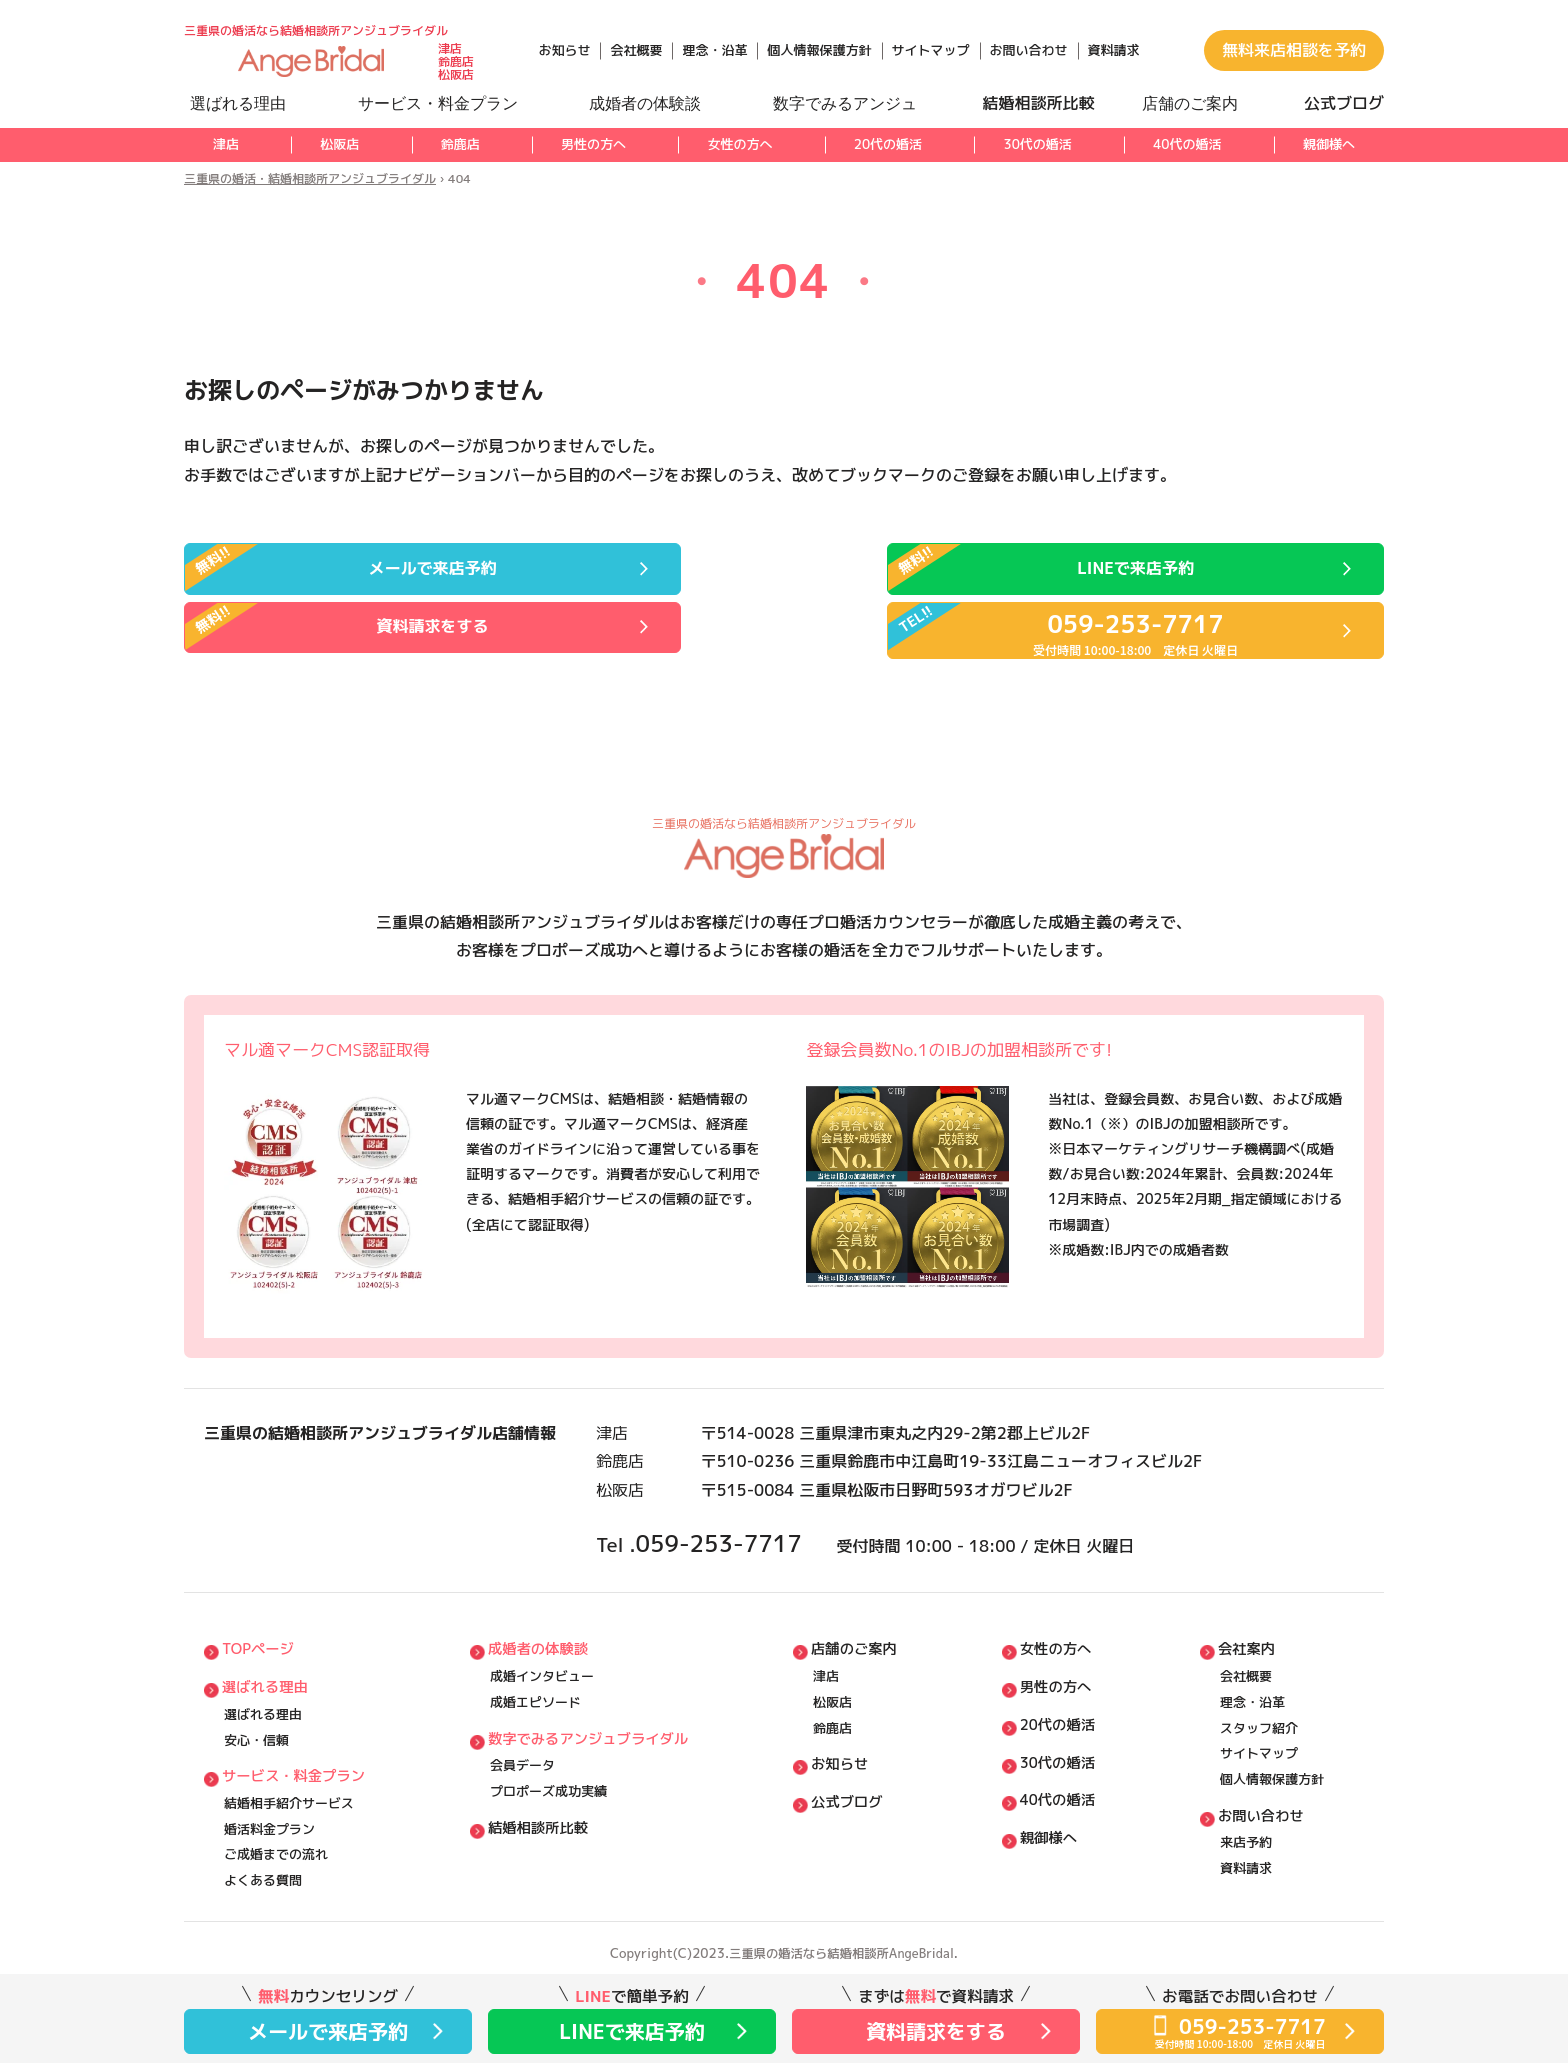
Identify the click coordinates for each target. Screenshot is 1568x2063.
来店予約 (1246, 1835)
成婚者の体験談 (541, 1621)
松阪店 (339, 144)
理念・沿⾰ (1252, 1679)
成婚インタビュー (543, 1651)
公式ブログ (853, 1790)
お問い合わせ (1029, 50)
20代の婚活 (888, 144)
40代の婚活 (1187, 144)
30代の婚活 (1037, 144)
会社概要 (636, 50)
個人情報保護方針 (819, 50)
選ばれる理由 (267, 1663)
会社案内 (1248, 1621)
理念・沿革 (714, 50)
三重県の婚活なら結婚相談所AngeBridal (842, 1951)
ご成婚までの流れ (276, 1848)
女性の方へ (739, 144)
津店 (226, 144)
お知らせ (564, 50)
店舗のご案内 (861, 1621)
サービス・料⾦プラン (297, 1761)
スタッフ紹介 (1259, 1707)
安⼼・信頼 (256, 1721)
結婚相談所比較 (541, 1818)
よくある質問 (263, 1877)
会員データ (523, 1749)
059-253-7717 (743, 1505)
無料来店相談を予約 (1294, 50)
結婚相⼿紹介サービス (289, 1791)
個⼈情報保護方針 (1272, 1764)
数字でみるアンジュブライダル (594, 1719)
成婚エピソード (536, 1679)
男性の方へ (593, 144)
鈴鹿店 (460, 144)
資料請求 (1114, 50)
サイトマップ (931, 50)
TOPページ (259, 1621)
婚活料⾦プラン (269, 1820)
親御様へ (1329, 144)
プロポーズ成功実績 (549, 1778)
